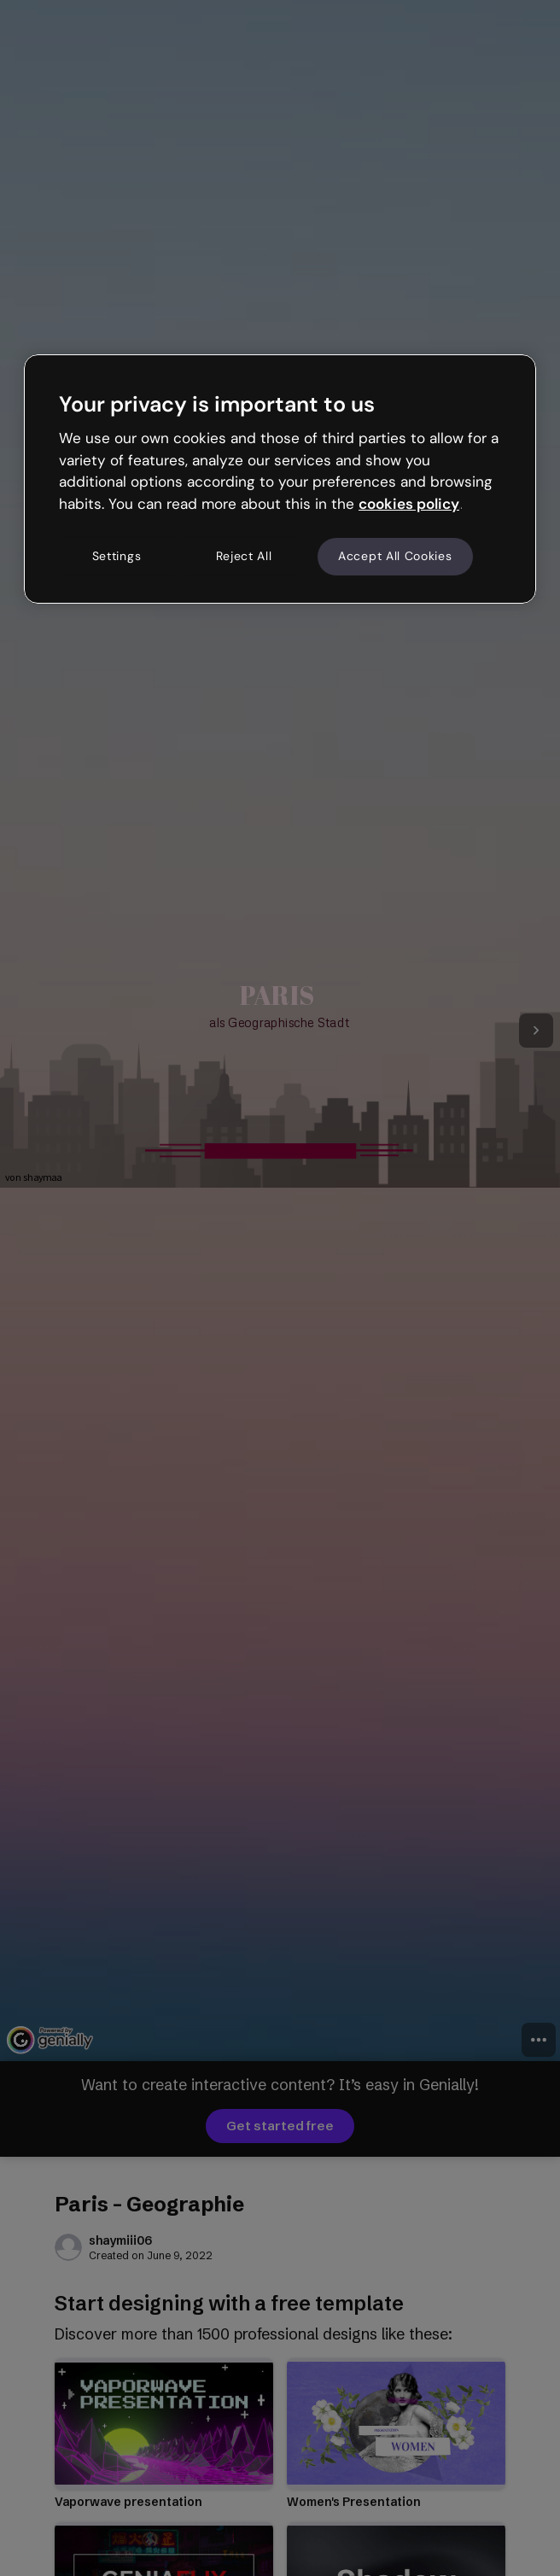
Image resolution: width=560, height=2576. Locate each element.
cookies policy (409, 503)
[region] (280, 479)
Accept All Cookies (395, 556)
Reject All (244, 556)
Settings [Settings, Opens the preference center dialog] (117, 556)
